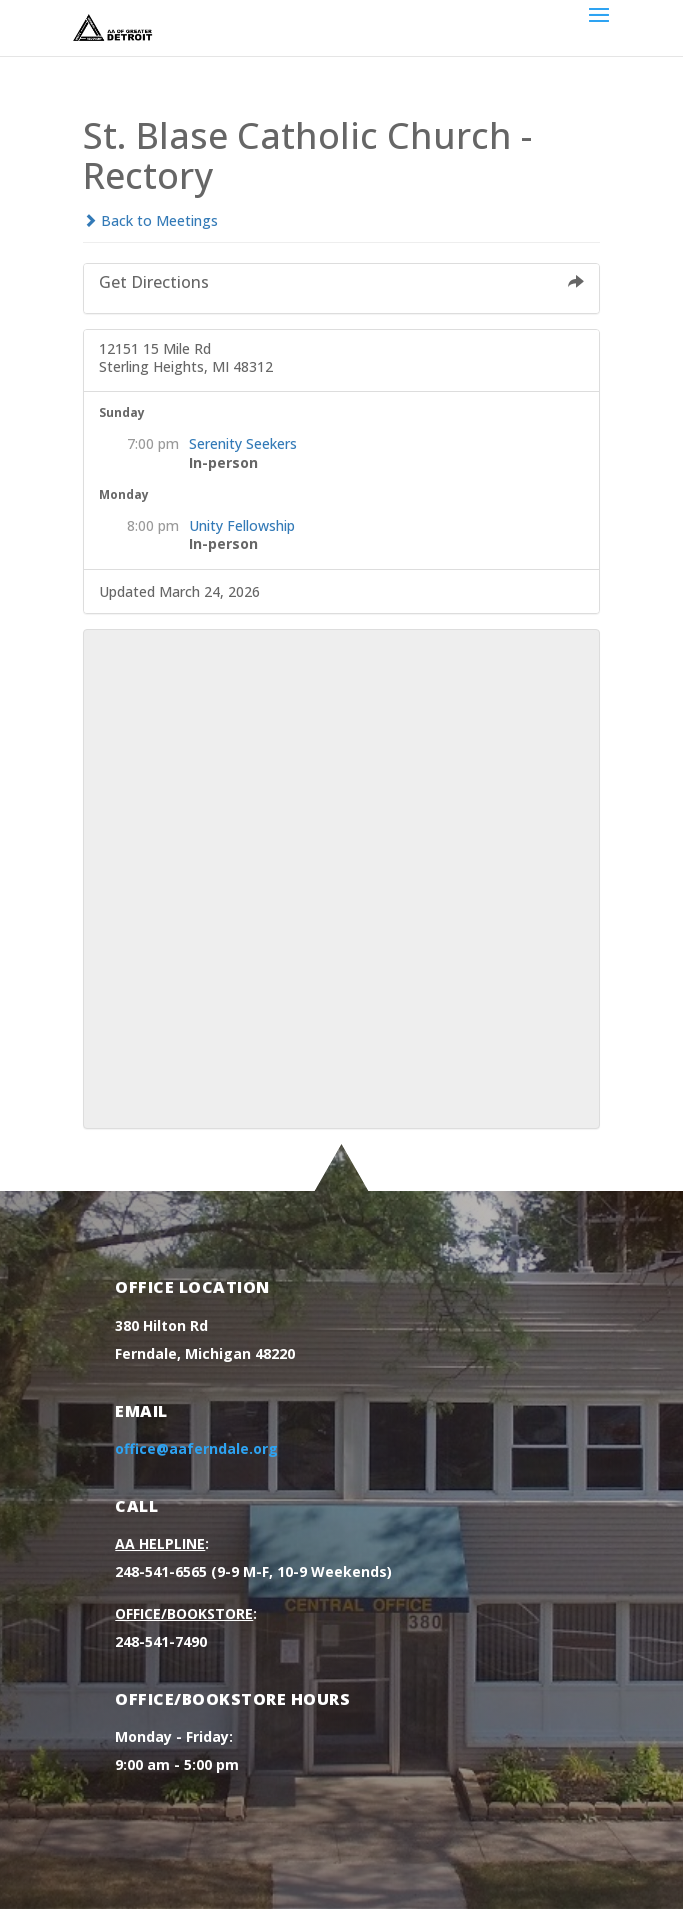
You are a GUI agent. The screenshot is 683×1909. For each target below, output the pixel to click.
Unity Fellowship (242, 525)
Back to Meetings (150, 220)
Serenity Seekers (243, 443)
